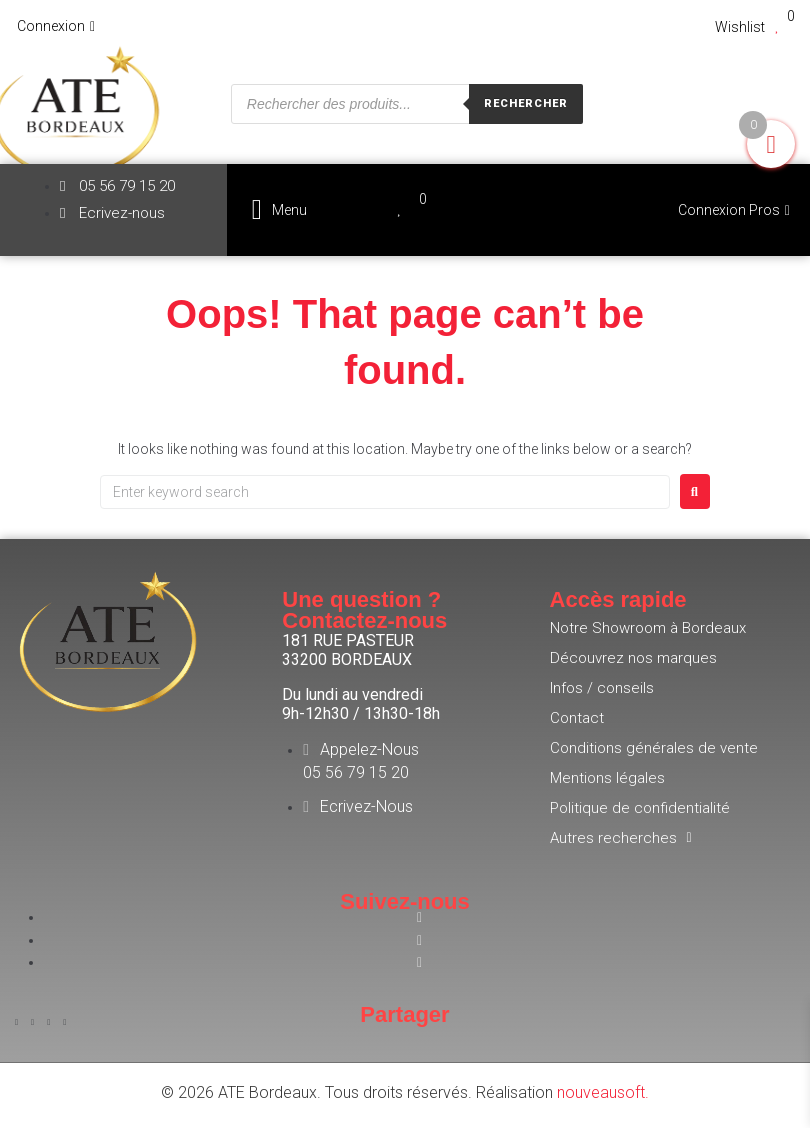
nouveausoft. (603, 1092)
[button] (279, 209)
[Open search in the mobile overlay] (407, 104)
